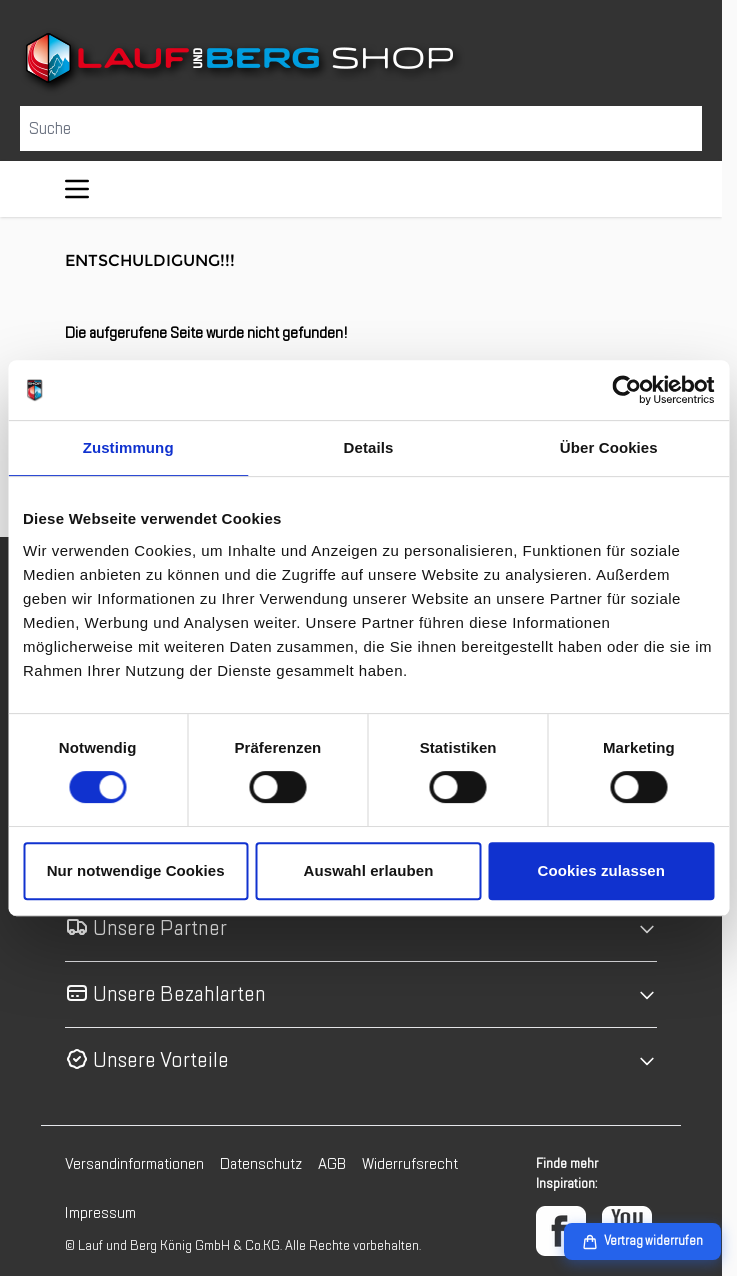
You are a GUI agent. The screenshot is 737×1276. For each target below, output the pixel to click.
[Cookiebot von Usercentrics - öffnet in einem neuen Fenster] (626, 390)
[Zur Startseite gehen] (361, 62)
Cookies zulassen (601, 870)
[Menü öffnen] (77, 189)
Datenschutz (261, 1164)
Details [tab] (369, 447)
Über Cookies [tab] (609, 447)
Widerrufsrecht (410, 1164)
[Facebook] (561, 1231)
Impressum (100, 1213)
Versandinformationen (134, 1164)
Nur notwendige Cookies (136, 870)
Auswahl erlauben (369, 870)
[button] (361, 928)
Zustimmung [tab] (128, 447)
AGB (332, 1164)
